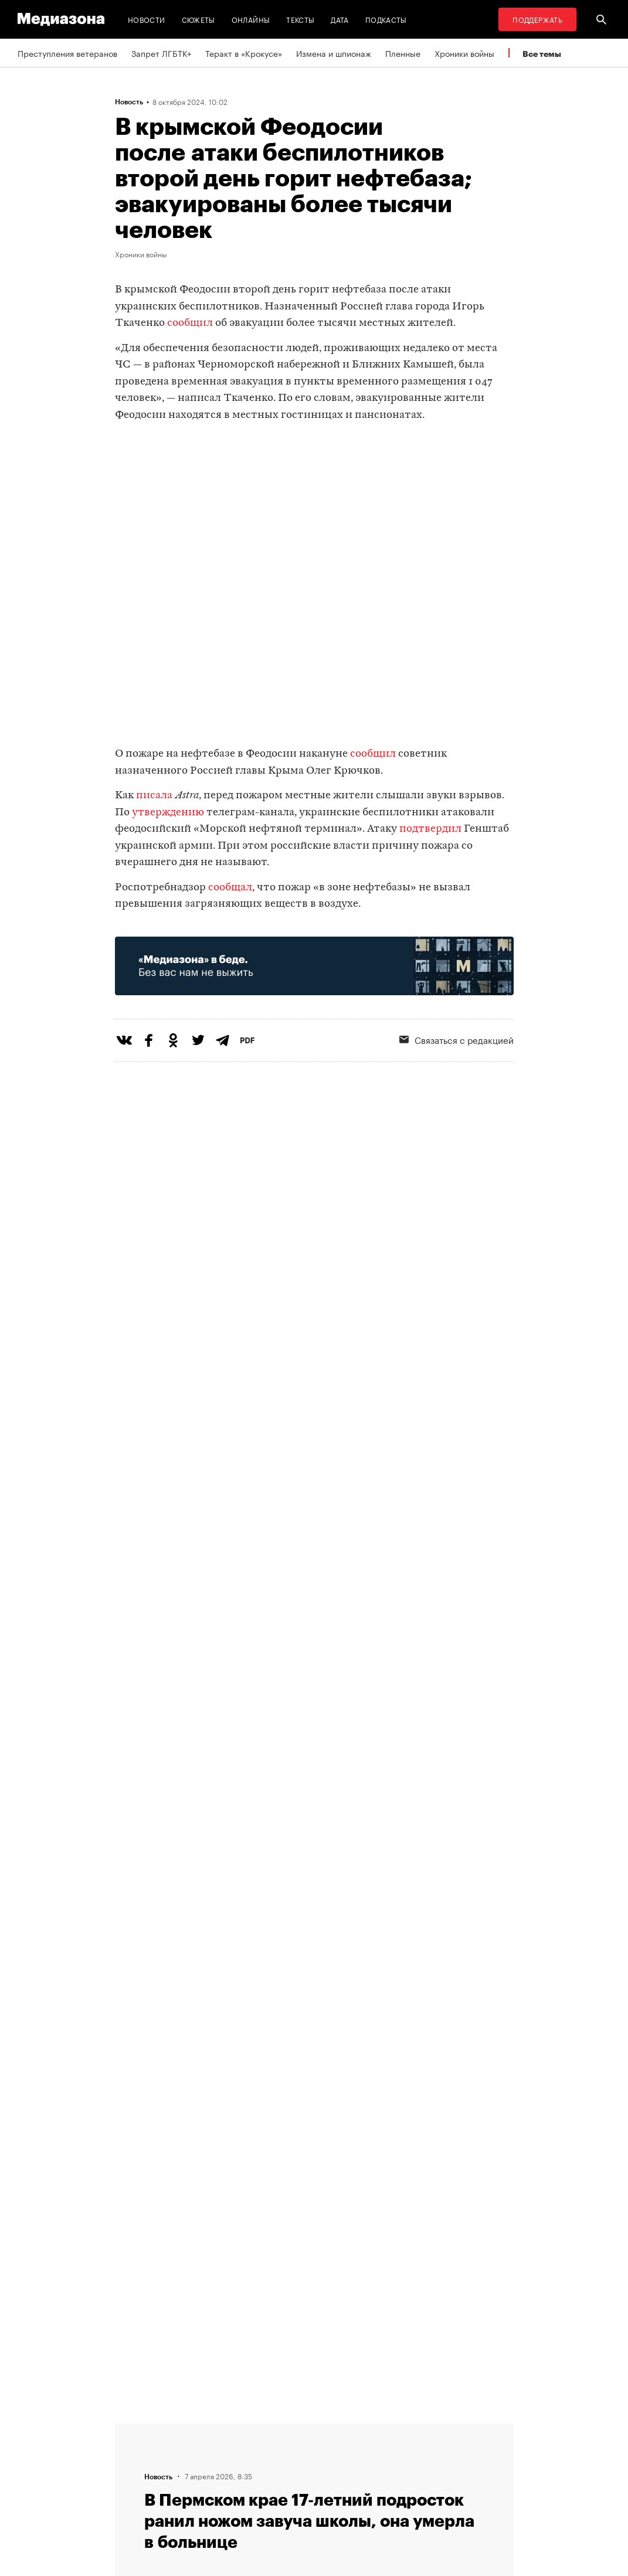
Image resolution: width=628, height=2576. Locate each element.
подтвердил (430, 829)
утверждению (168, 813)
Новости (146, 19)
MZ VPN (339, 2472)
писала (155, 796)
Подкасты (386, 19)
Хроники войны (464, 52)
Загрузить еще (314, 2049)
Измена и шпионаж (333, 52)
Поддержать (537, 19)
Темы (190, 2495)
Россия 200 (347, 2495)
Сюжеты (198, 19)
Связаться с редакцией (225, 2450)
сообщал (230, 888)
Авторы (194, 2472)
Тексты (300, 19)
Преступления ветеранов (67, 52)
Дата (339, 19)
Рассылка (343, 2450)
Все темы (541, 54)
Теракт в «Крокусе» (243, 52)
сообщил (190, 323)
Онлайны (251, 19)
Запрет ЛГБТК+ (161, 52)
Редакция (198, 2428)
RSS (337, 2428)
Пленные (402, 52)
